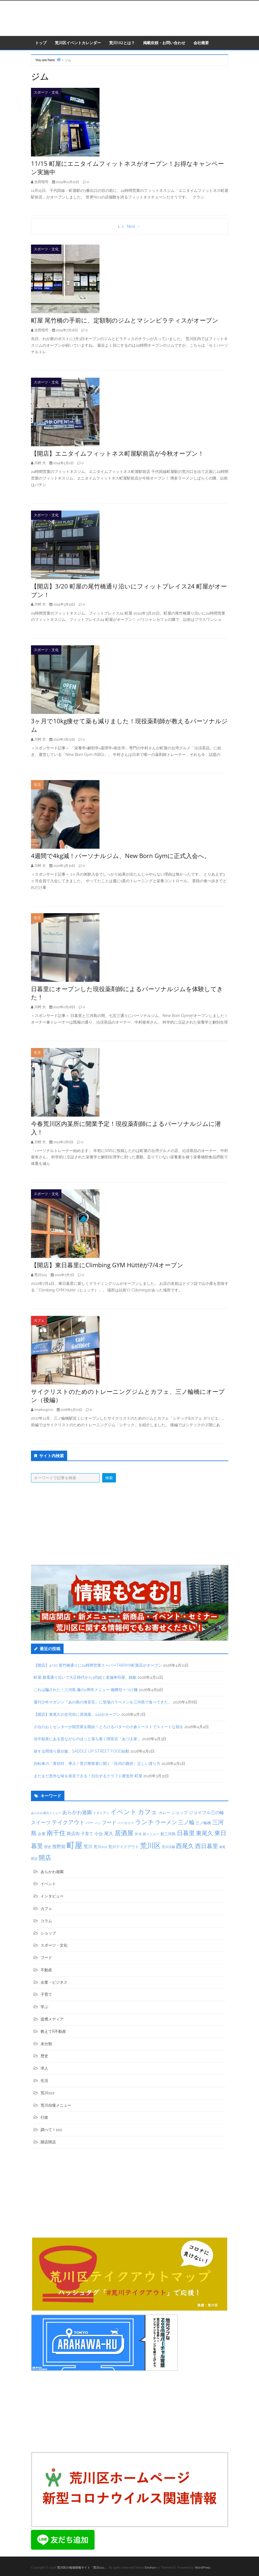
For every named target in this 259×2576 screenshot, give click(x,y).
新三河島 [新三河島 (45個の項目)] (168, 1834)
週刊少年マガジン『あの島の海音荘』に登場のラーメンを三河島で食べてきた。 (103, 1702)
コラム (46, 1921)
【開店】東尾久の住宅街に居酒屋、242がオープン (77, 1714)
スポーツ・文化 (46, 92)
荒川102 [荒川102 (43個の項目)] (100, 1847)
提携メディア (52, 2019)
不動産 (46, 1970)
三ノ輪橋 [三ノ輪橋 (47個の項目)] (203, 1823)
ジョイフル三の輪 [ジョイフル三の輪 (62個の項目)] (206, 1812)
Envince (150, 2567)
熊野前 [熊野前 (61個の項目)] (59, 1846)
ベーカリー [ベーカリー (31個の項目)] (126, 1823)
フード (46, 1957)
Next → (133, 226)
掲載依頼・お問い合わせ (164, 42)
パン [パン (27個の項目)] (98, 1823)
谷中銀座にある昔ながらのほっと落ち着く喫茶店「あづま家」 (87, 1739)
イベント (48, 1884)
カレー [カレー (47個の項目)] (164, 1812)
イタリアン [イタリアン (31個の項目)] (101, 1813)
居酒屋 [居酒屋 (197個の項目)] (124, 1833)
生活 (37, 785)
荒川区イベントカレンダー (78, 42)
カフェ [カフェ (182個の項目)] (148, 1811)
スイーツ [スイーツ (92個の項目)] (41, 1822)
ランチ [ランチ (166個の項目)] (144, 1822)
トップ (41, 42)
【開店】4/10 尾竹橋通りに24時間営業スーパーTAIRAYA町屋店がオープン (98, 1665)
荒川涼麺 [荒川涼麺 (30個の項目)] (168, 1847)
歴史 (44, 2056)
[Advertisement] (129, 1523)
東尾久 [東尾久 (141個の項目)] (204, 1833)
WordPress (202, 2567)
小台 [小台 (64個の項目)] (98, 1833)
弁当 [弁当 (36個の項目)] (138, 1834)
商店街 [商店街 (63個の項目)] (73, 1833)
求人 (44, 2068)
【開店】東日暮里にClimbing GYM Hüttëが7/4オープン (107, 1265)
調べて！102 (51, 2129)
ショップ (48, 1933)
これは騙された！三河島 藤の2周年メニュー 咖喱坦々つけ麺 (86, 1690)
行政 (44, 2117)
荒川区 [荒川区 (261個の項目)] (150, 1846)
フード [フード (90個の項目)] (109, 1822)
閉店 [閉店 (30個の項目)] (34, 1859)
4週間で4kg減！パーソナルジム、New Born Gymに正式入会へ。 (120, 855)
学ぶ (44, 2007)
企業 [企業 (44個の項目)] (41, 1834)
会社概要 (201, 42)
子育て (46, 1994)
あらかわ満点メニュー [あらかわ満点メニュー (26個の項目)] (46, 1813)
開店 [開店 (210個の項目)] (45, 1857)
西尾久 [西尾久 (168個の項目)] (185, 1845)
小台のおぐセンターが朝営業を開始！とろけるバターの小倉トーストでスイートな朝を (108, 1727)
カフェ (39, 1320)
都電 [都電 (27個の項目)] (222, 1847)
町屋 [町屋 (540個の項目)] (74, 1845)
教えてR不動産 (53, 2031)
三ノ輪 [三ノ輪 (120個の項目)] (186, 1822)
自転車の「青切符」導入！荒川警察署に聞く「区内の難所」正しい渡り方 (97, 1763)
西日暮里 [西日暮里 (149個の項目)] (206, 1846)
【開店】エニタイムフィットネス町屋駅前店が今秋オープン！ (117, 453)
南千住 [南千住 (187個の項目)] (56, 1833)
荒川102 (47, 2093)
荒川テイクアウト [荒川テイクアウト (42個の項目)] (123, 1847)
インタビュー (52, 1896)
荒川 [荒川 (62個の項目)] (88, 1846)
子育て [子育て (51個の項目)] (87, 1833)
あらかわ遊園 (52, 1871)
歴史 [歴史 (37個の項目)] (47, 1847)
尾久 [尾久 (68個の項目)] (108, 1833)
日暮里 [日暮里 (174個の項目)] (186, 1833)
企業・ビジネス (54, 1982)
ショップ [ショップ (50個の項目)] (179, 1812)
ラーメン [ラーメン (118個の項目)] (166, 1822)
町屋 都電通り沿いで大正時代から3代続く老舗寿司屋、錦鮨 (85, 1677)
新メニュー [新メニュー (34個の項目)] (151, 1834)
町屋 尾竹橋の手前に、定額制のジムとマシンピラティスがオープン (124, 320)
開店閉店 (48, 2142)
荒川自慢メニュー (56, 2105)
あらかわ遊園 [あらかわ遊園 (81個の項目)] (77, 1812)
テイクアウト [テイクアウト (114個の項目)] (68, 1822)
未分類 (46, 2044)
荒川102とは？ (122, 42)
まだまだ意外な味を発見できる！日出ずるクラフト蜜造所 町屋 (88, 1776)
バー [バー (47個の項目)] (89, 1823)
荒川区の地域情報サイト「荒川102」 (82, 2567)
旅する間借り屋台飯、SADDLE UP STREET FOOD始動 (81, 1751)
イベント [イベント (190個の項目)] (123, 1811)
